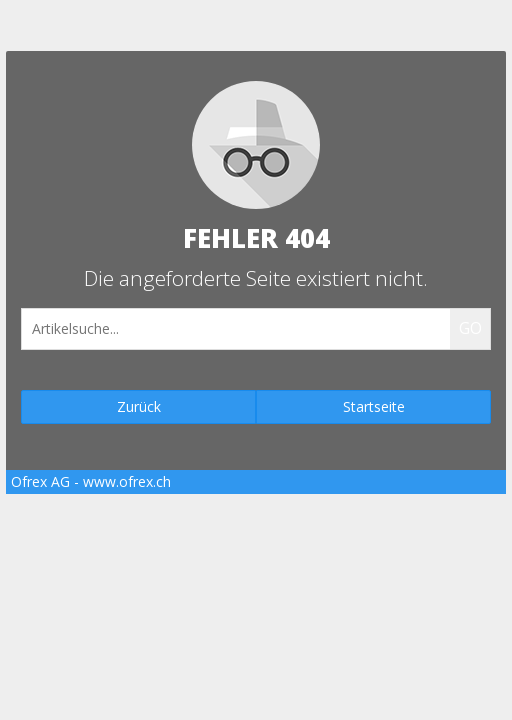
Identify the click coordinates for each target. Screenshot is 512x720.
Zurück (139, 406)
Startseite (374, 406)
